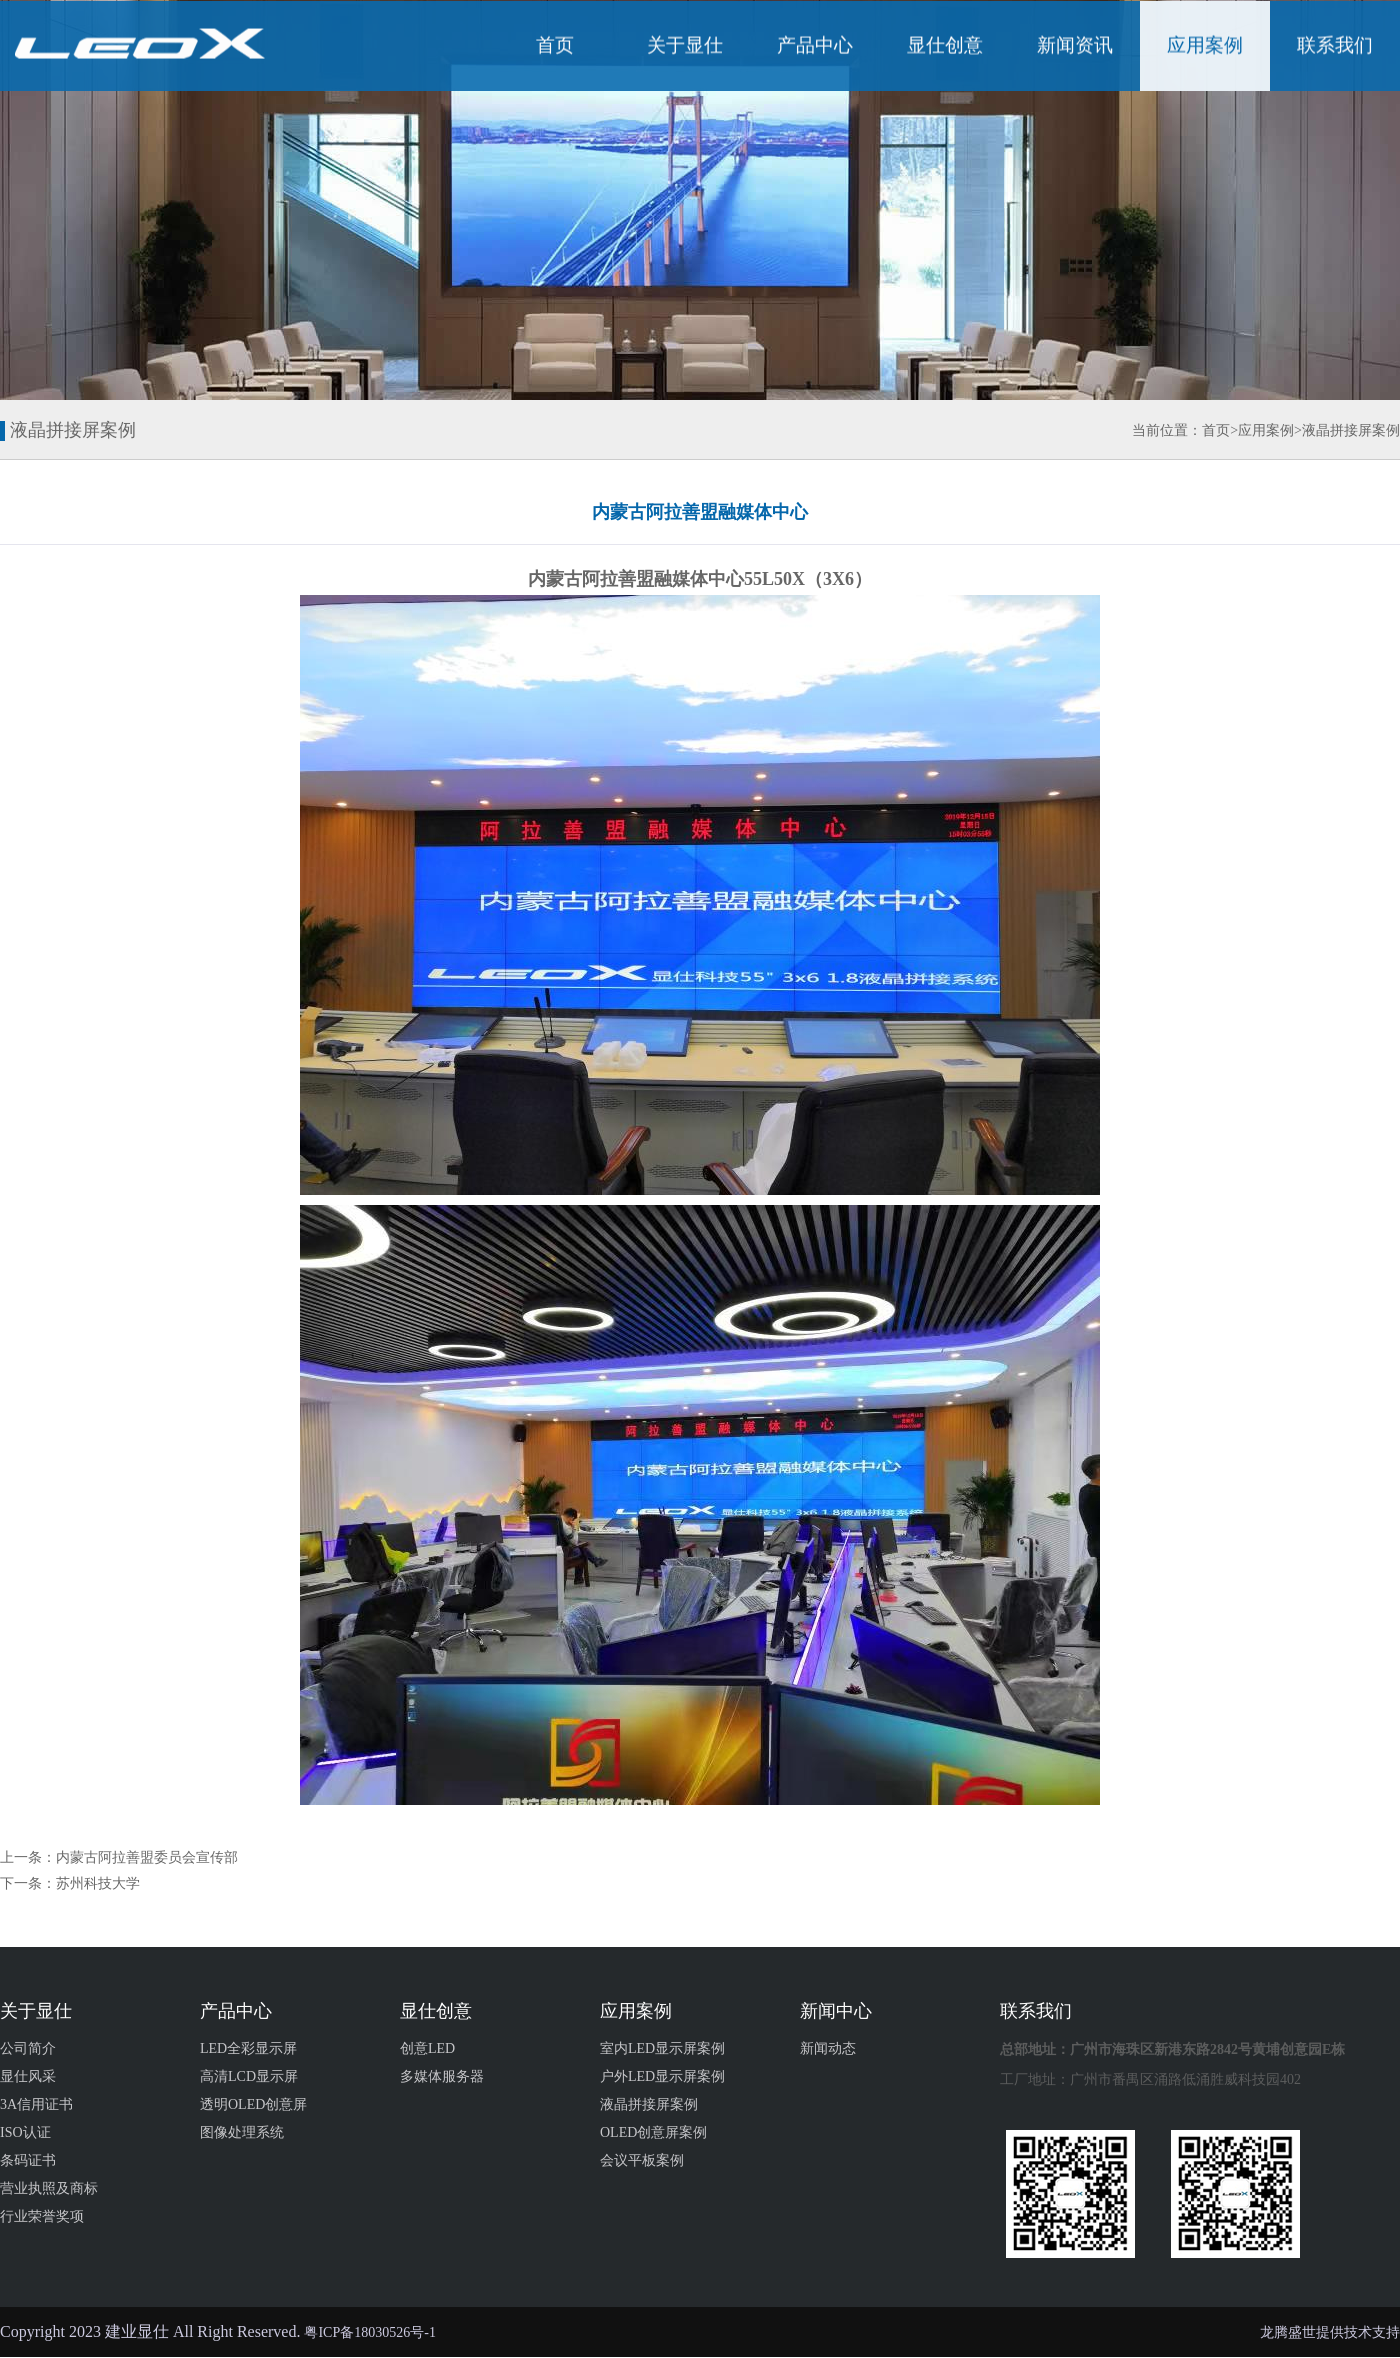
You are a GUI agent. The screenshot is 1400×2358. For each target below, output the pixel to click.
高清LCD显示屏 (249, 2076)
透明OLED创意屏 (253, 2104)
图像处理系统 (242, 2132)
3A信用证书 (36, 2104)
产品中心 (815, 47)
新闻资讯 (1075, 47)
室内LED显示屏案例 (662, 2048)
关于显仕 (685, 47)
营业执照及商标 (49, 2188)
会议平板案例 (642, 2160)
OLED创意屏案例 (653, 2132)
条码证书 (28, 2160)
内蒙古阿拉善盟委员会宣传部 (147, 1857)
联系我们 (1335, 47)
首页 (555, 47)
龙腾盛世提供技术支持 (1330, 2332)
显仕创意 (945, 47)
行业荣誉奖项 (42, 2216)
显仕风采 (28, 2076)
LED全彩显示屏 (248, 2048)
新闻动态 (828, 2048)
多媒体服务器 (442, 2076)
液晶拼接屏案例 (1351, 430)
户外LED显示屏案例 (662, 2076)
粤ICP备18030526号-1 (369, 2332)
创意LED (427, 2048)
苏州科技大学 (98, 1883)
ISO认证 (25, 2132)
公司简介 (28, 2048)
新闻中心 (836, 2011)
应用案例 (1205, 47)
